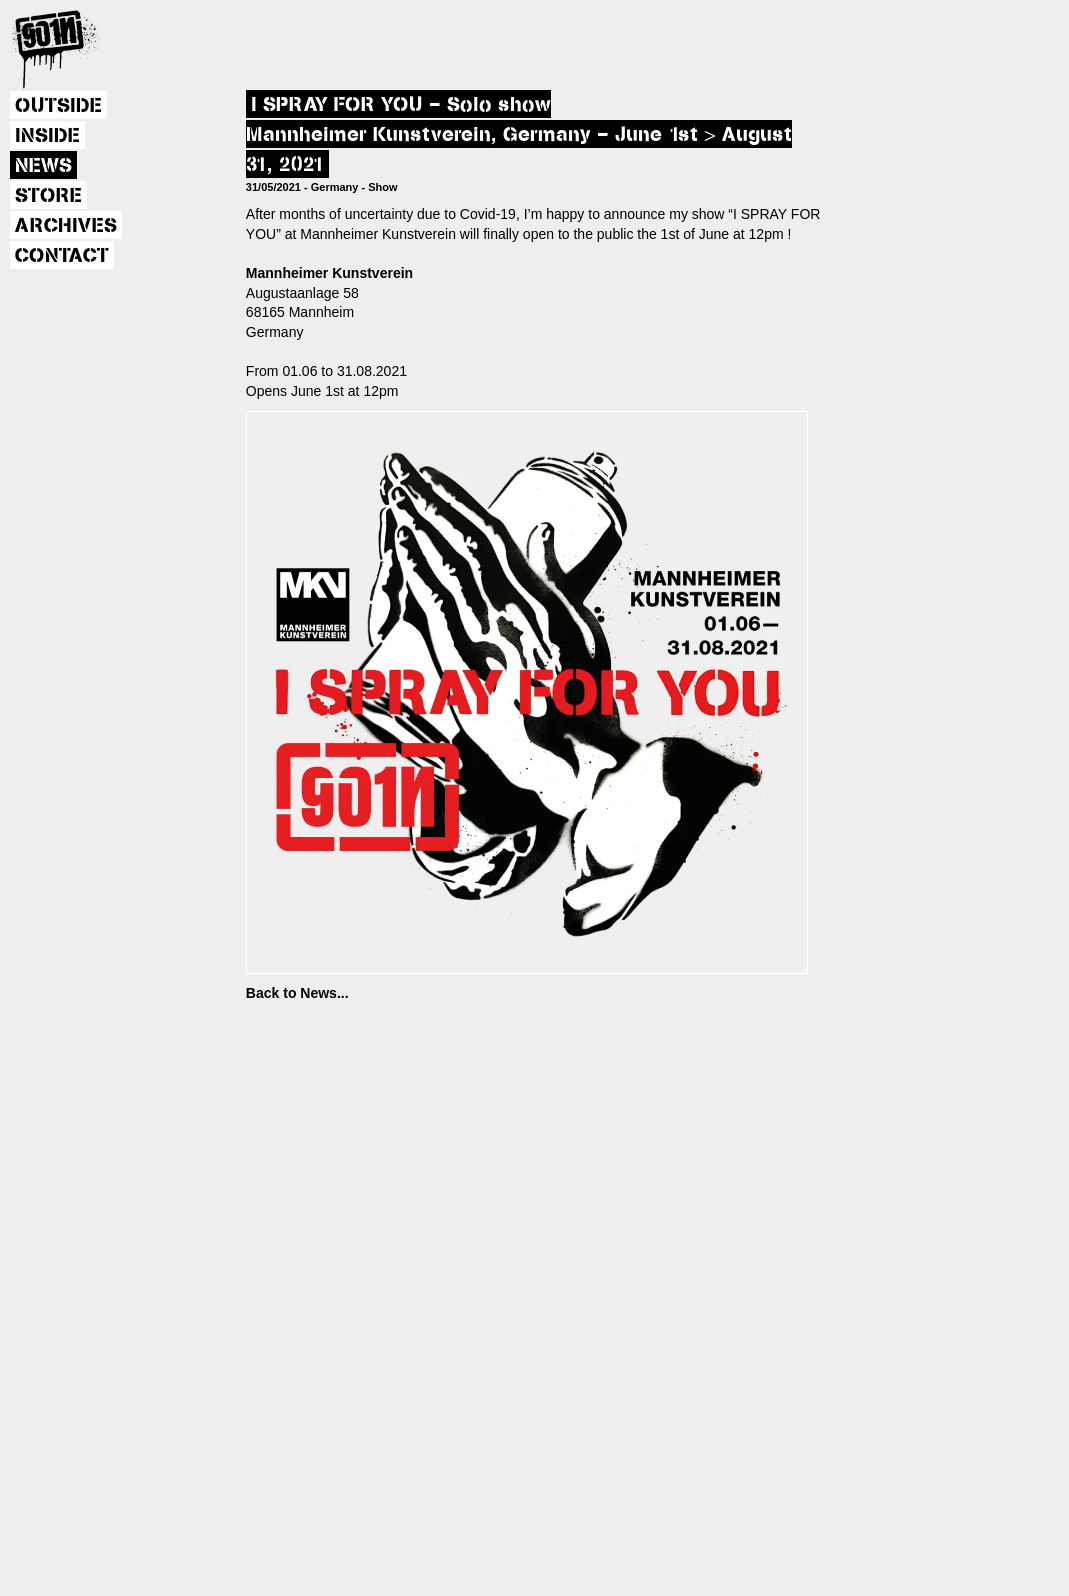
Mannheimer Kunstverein (329, 273)
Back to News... (297, 993)
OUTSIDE (58, 106)
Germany (335, 187)
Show (382, 187)
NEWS (43, 166)
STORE (48, 196)
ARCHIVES (66, 226)
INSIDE (47, 136)
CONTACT (62, 256)
